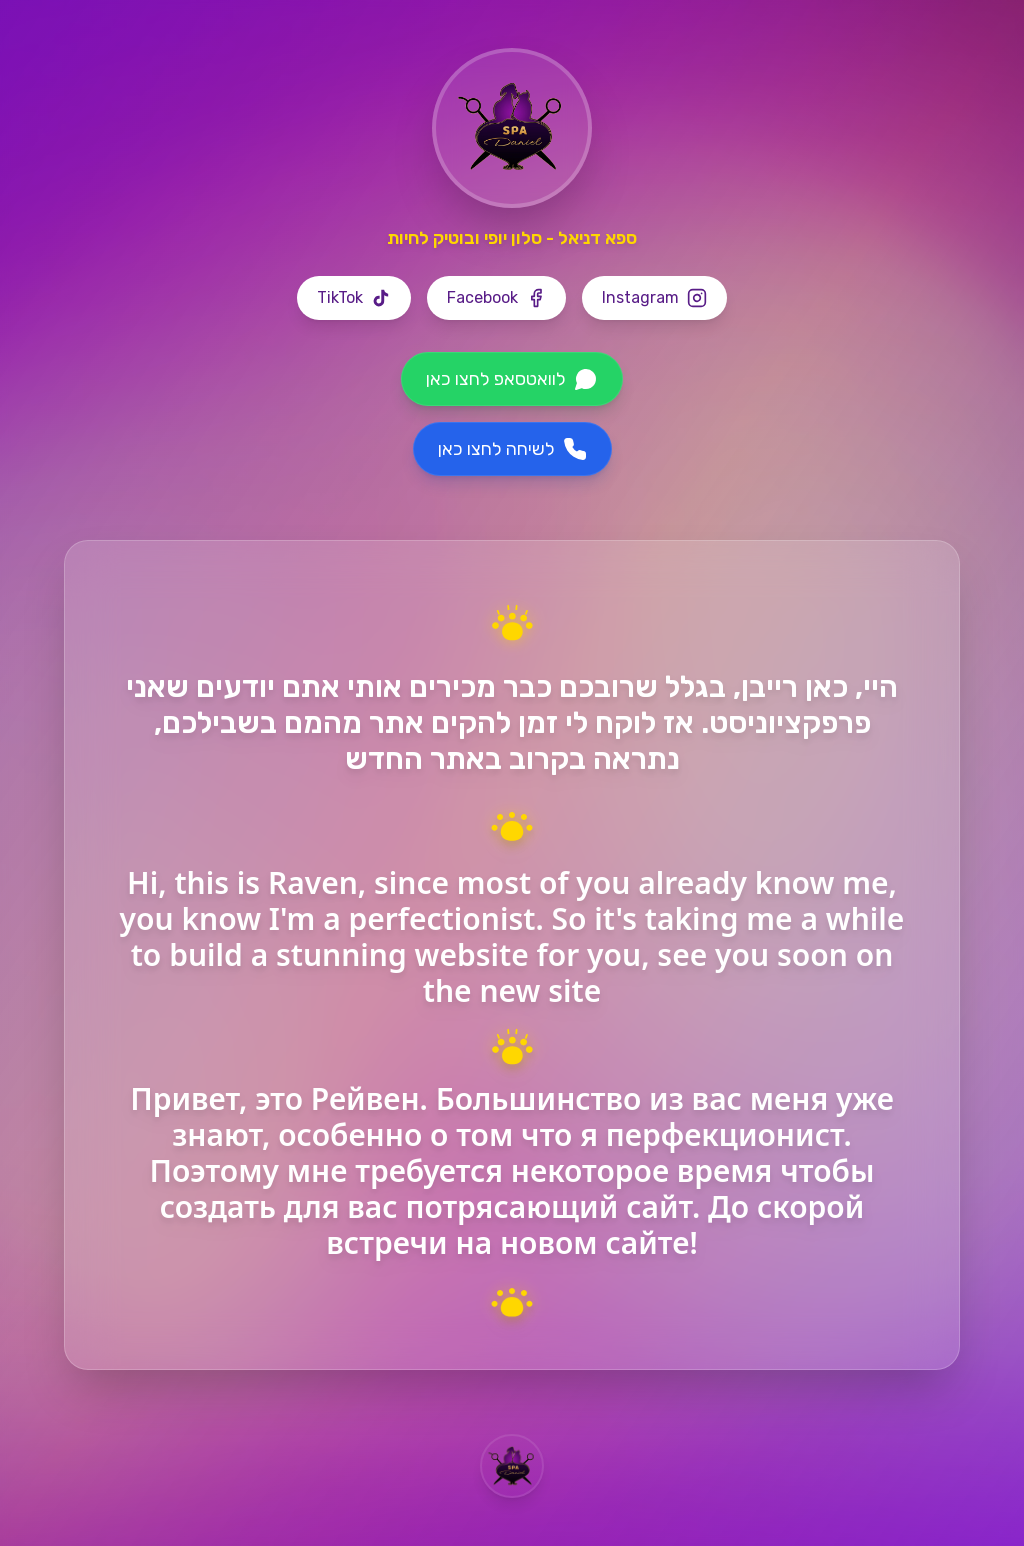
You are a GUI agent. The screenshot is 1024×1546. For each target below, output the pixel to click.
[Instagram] (654, 298)
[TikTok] (354, 298)
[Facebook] (496, 298)
